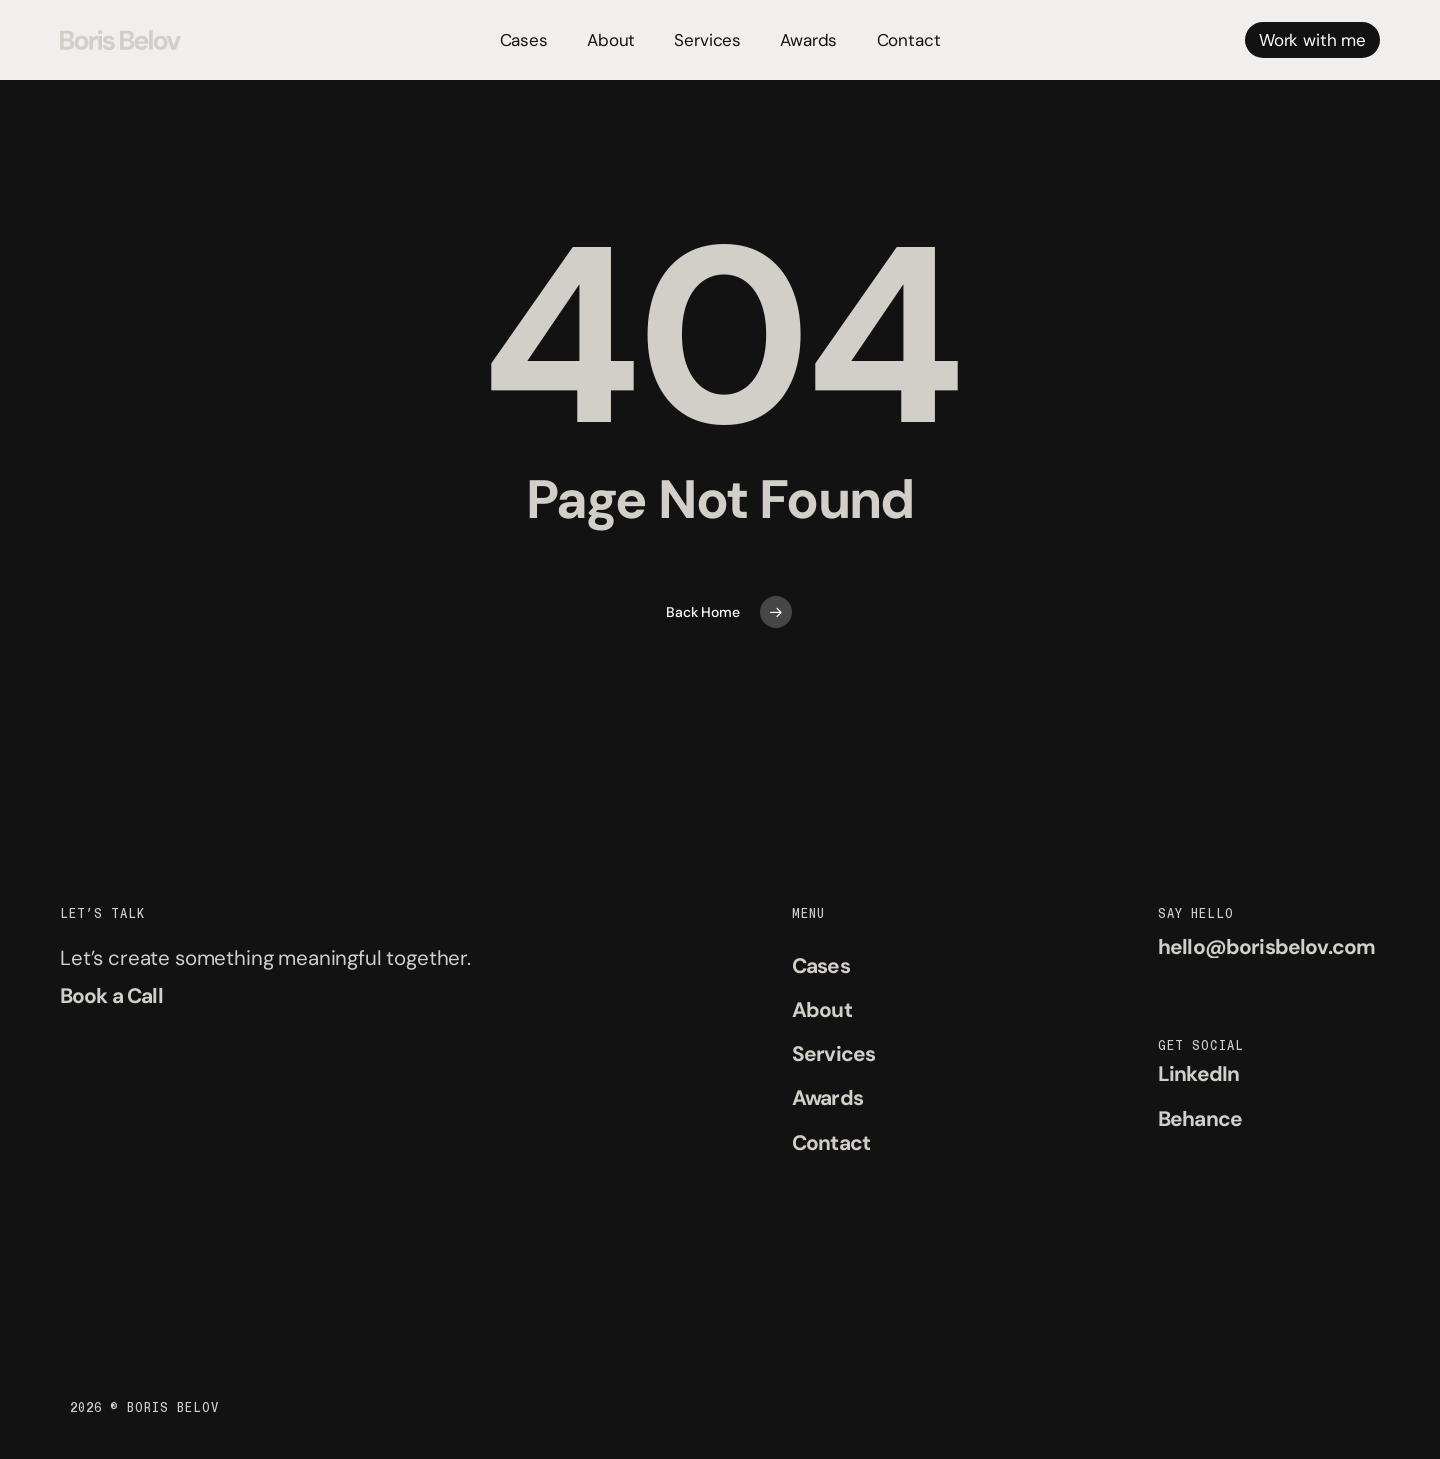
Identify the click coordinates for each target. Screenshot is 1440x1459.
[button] (111, 995)
